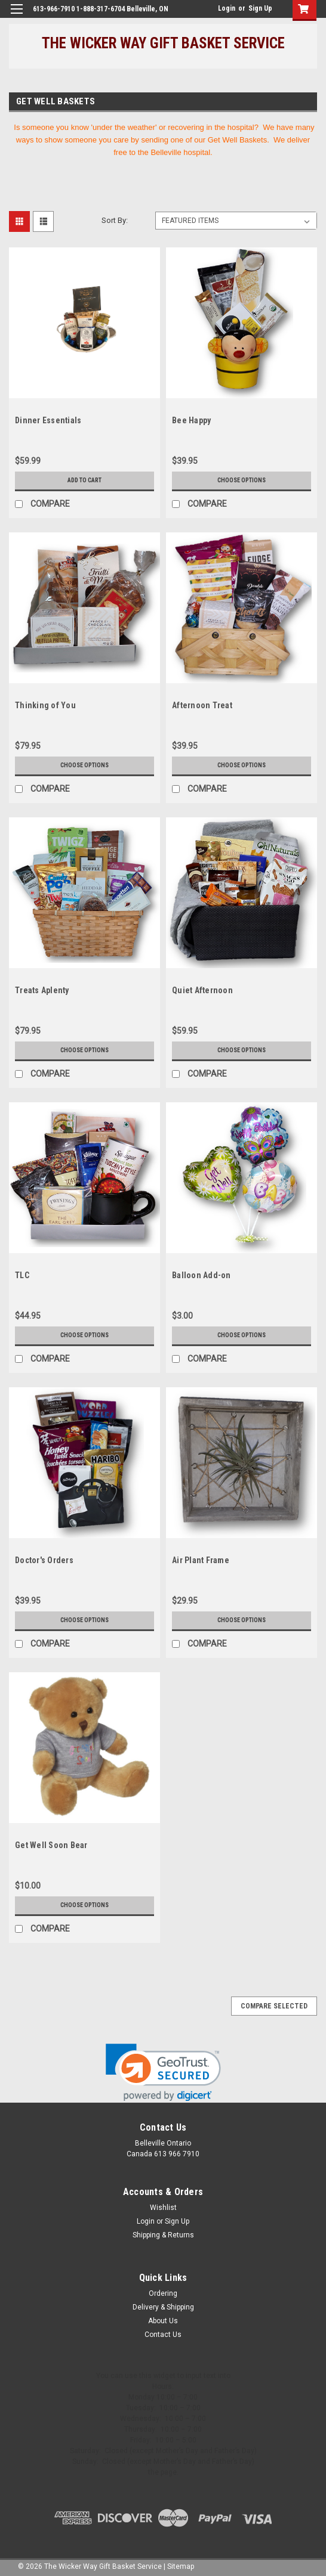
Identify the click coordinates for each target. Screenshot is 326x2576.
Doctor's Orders (44, 1560)
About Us (163, 2321)
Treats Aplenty (42, 990)
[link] (163, 2072)
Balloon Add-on (201, 1275)
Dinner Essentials (48, 420)
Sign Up (260, 8)
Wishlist (163, 2207)
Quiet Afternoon (202, 990)
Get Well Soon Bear (51, 1845)
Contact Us (163, 2334)
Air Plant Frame (200, 1560)
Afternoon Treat (202, 705)
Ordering (163, 2293)
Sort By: (115, 220)
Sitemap (180, 2566)
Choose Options (241, 480)
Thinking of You (45, 705)
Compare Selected (274, 2006)
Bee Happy (191, 420)
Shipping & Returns (163, 2235)
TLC (22, 1275)
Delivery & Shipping (163, 2307)
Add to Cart (84, 480)
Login (226, 8)
